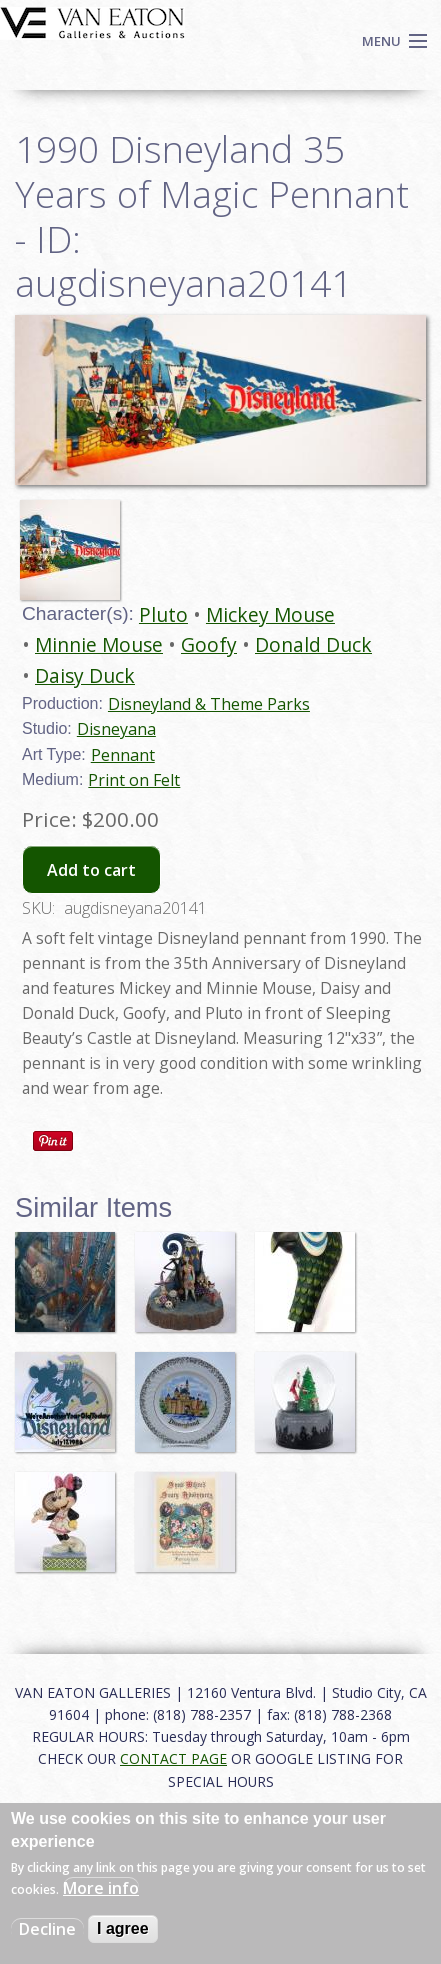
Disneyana (116, 729)
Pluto (163, 614)
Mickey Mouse (270, 614)
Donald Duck (313, 644)
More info (101, 1888)
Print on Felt (134, 780)
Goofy (209, 644)
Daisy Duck (85, 675)
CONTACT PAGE (173, 1758)
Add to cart (91, 870)
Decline (47, 1929)
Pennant (123, 755)
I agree (123, 1928)
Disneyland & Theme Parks (209, 704)
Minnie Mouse (99, 644)
